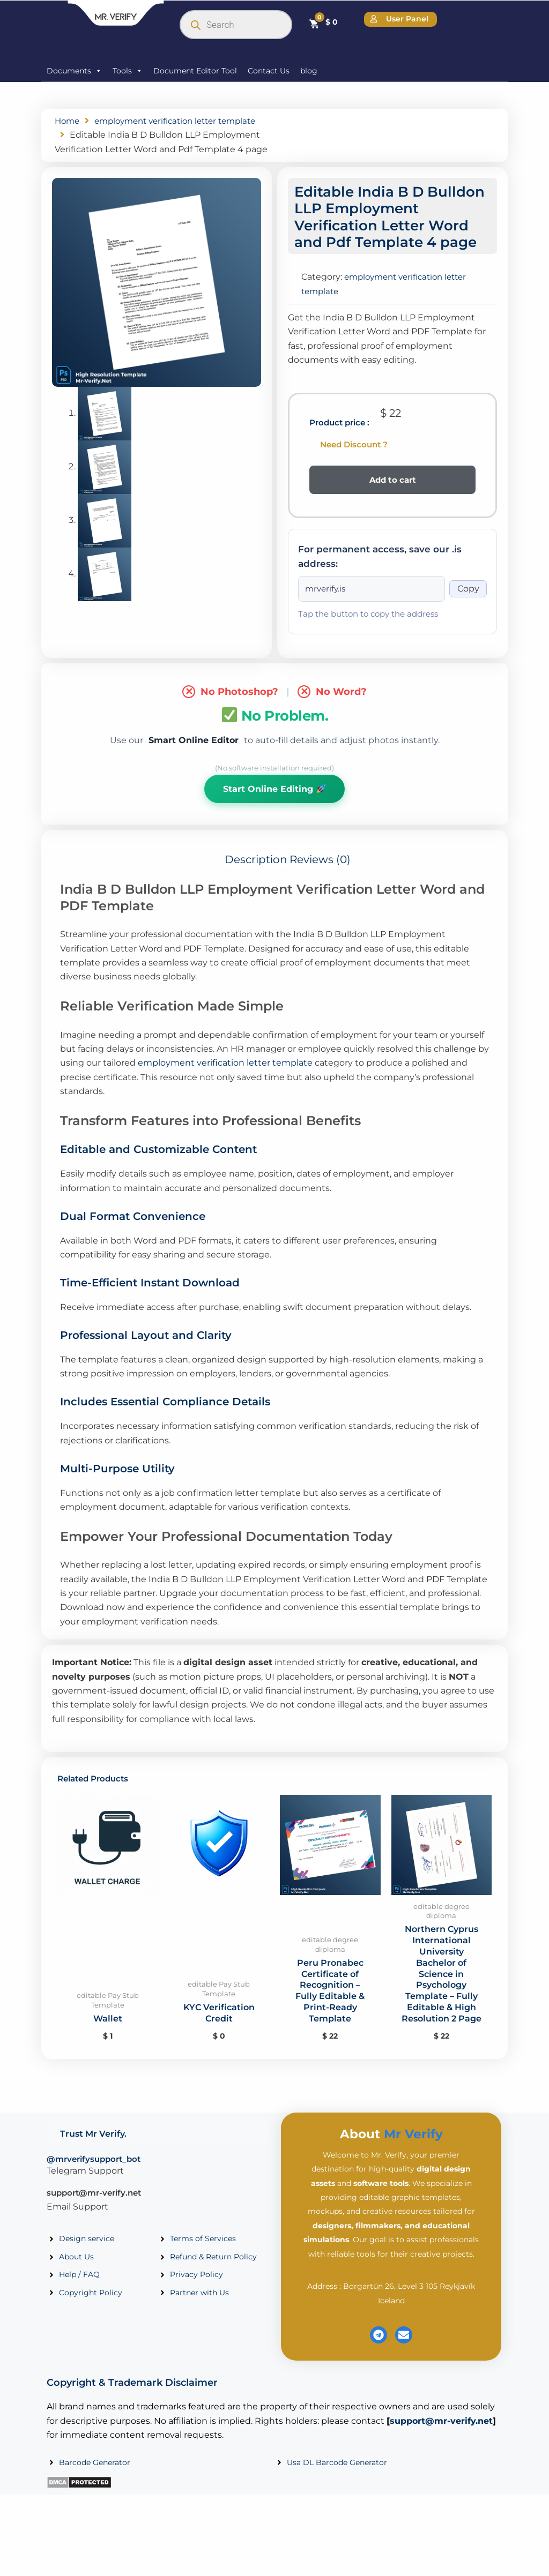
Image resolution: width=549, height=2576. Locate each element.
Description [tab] (256, 874)
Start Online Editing (274, 803)
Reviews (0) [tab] (320, 874)
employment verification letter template (225, 1078)
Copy (468, 603)
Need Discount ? (354, 458)
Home (68, 121)
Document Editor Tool (195, 71)
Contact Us (269, 71)
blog (308, 71)
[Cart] (323, 22)
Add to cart (392, 494)
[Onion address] (371, 603)
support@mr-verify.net (94, 2208)
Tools (128, 70)
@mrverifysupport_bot (93, 2174)
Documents (74, 70)
